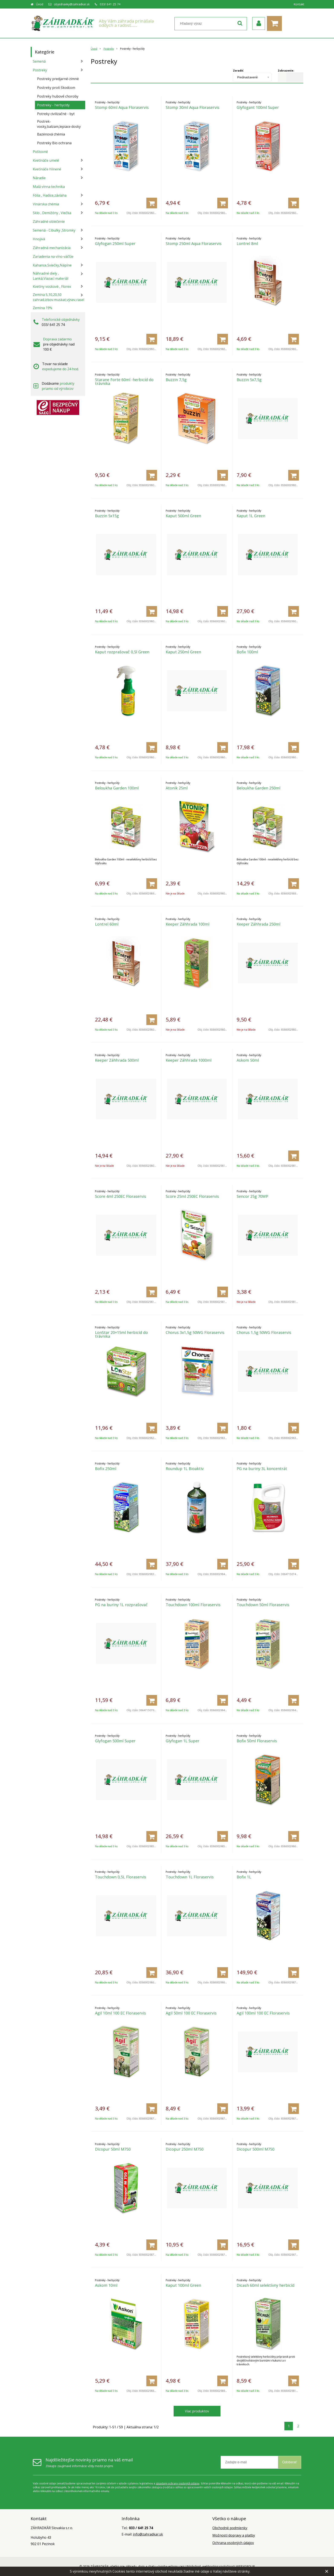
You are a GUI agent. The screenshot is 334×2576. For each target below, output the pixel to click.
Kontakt (299, 4)
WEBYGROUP (245, 2566)
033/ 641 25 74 (110, 4)
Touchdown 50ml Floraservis (263, 1604)
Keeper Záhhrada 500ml (117, 1060)
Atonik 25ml (177, 788)
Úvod (39, 4)
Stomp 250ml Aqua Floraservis (194, 243)
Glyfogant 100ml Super (258, 107)
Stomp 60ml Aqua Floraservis (122, 107)
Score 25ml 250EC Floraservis (192, 1196)
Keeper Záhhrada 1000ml (189, 1060)
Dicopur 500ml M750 (255, 2149)
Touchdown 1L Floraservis (190, 1876)
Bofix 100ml (247, 651)
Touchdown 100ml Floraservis (193, 1604)
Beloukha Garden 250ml (258, 788)
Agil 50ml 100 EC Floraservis (191, 2013)
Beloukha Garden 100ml (117, 788)
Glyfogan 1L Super (182, 1740)
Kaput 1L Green (251, 515)
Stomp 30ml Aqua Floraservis (192, 107)
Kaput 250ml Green (183, 651)
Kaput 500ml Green (183, 515)
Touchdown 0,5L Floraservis (120, 1876)
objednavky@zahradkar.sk (72, 4)
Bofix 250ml (105, 1468)
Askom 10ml (106, 2285)
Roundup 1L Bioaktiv (185, 1468)
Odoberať (289, 2462)
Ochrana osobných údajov (233, 2542)
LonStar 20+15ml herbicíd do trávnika (121, 1334)
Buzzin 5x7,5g (249, 379)
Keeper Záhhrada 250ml (258, 924)
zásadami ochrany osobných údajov (177, 2483)
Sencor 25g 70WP (252, 1196)
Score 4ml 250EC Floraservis (120, 1196)
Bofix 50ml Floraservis (257, 1740)
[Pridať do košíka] (151, 203)
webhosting (210, 2566)
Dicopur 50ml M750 (113, 2149)
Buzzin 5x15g (107, 515)
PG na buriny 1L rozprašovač (121, 1604)
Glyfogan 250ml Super (115, 243)
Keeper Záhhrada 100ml (187, 924)
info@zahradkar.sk (148, 2534)
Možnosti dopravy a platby (233, 2535)
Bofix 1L (244, 1876)
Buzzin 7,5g (176, 379)
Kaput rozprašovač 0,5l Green (122, 651)
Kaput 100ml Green (183, 2285)
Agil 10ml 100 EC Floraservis (120, 2013)
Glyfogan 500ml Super (115, 1740)
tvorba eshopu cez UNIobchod (179, 2566)
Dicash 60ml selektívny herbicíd (265, 2285)
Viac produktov (197, 2411)
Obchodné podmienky (229, 2528)
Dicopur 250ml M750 (184, 2149)
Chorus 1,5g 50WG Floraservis (264, 1332)
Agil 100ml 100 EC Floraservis (263, 2013)
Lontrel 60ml (106, 924)
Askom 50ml (248, 1060)
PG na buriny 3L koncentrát (262, 1468)
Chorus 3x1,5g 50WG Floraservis (195, 1332)
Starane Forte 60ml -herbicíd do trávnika (124, 381)
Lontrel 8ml (247, 243)
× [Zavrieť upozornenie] (327, 2571)
